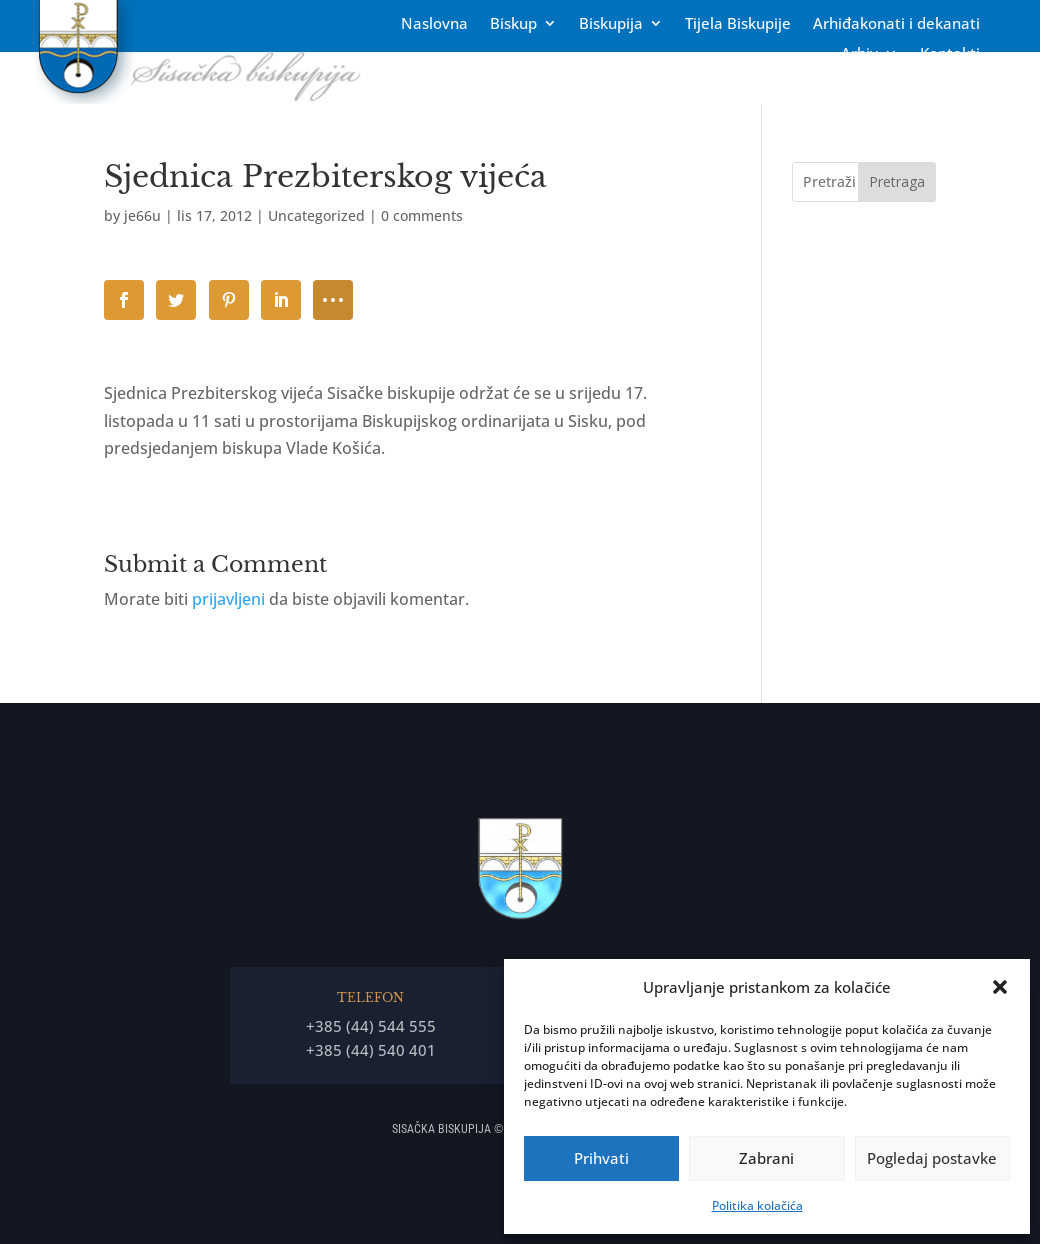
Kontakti (950, 54)
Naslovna (434, 24)
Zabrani (766, 1158)
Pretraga (897, 181)
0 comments (422, 215)
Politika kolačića (757, 1205)
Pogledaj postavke (932, 1158)
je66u (142, 215)
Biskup (513, 24)
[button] (1000, 987)
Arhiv (859, 54)
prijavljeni (228, 599)
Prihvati (601, 1158)
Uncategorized (316, 215)
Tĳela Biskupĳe (738, 24)
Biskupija (611, 24)
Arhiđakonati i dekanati (896, 24)
